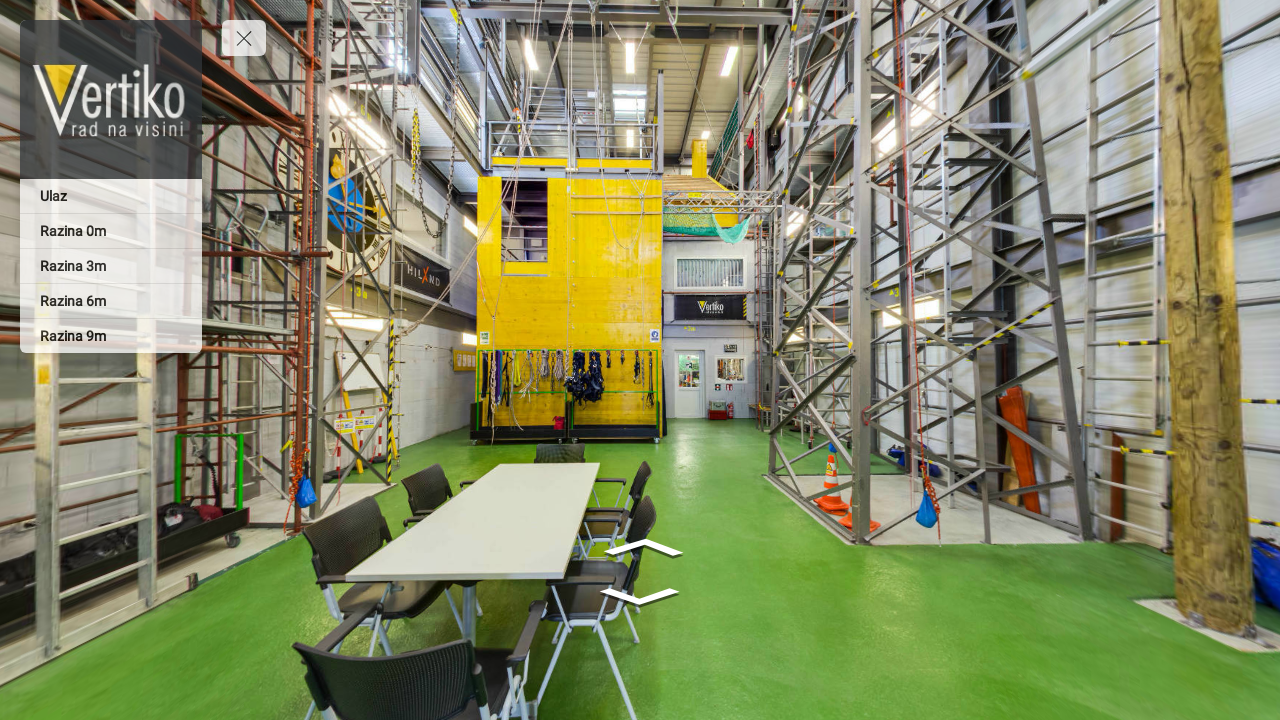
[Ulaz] (111, 196)
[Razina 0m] (111, 231)
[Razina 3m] (111, 266)
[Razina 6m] (111, 301)
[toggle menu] (244, 38)
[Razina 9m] (111, 336)
